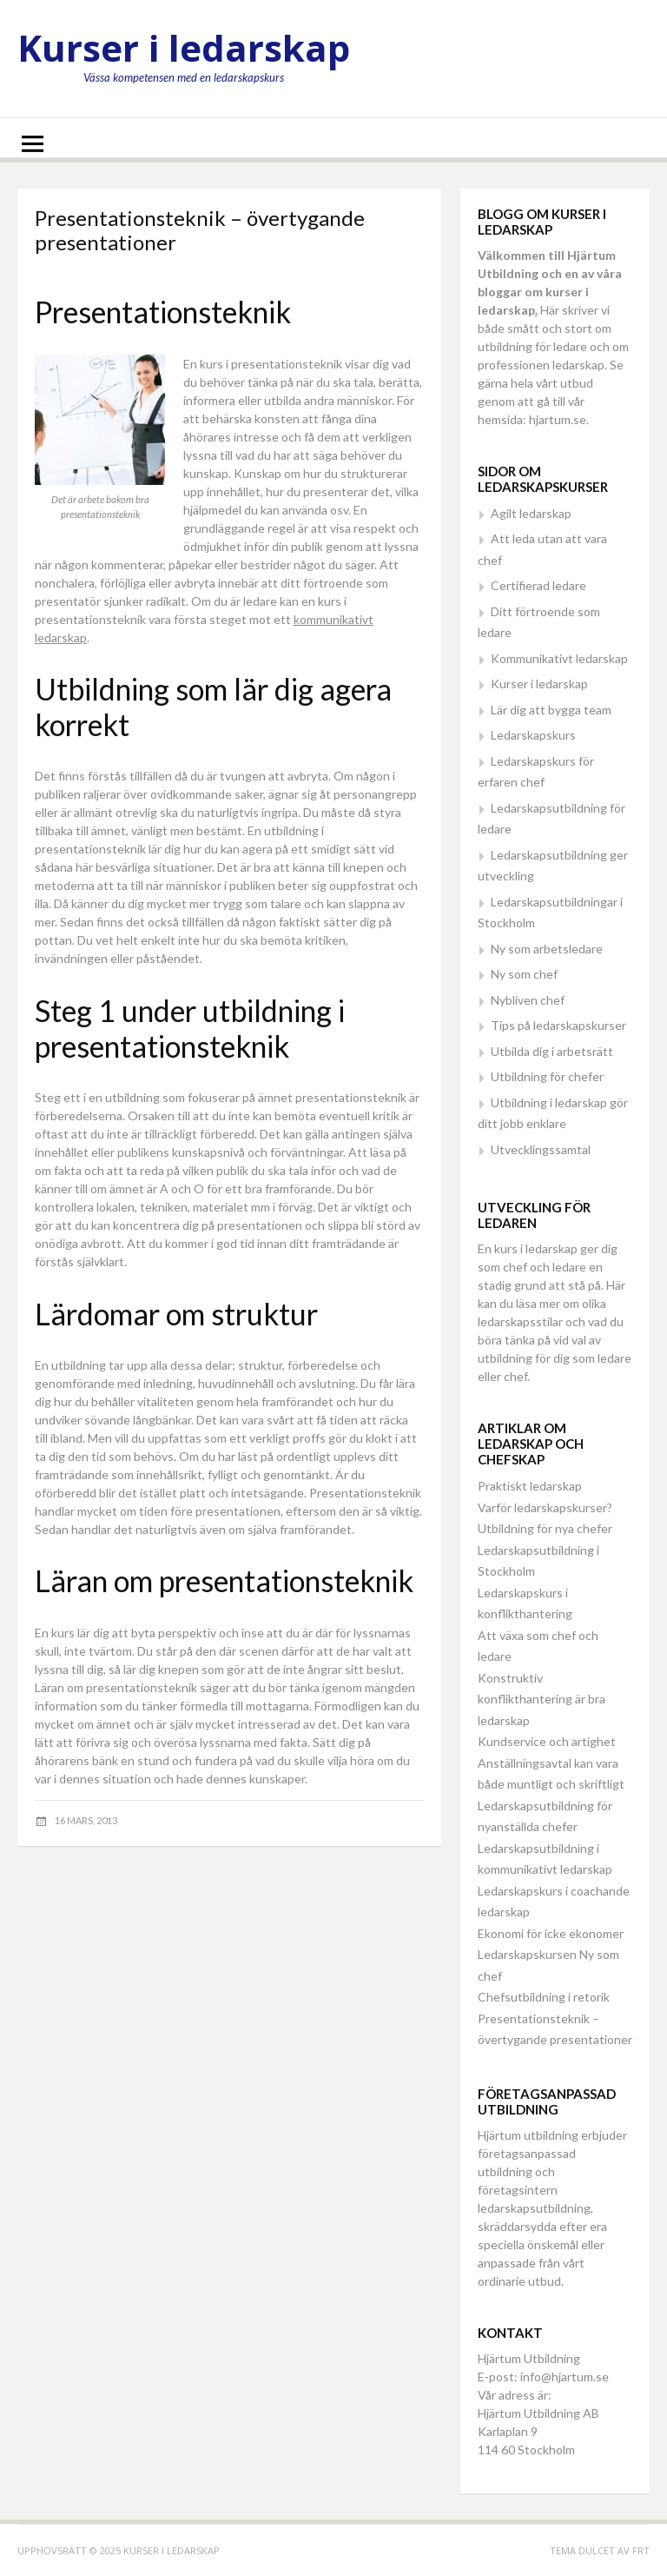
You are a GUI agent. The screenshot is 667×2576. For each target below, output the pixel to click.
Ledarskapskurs (533, 734)
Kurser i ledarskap (183, 47)
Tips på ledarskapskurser (558, 1025)
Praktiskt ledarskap (530, 1485)
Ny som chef (524, 973)
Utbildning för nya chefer (545, 1528)
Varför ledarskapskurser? (545, 1507)
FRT (641, 2550)
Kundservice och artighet (547, 1741)
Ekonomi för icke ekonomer (551, 1933)
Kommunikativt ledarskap (559, 658)
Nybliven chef (528, 1000)
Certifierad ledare (538, 585)
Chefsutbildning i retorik (544, 1996)
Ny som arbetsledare (547, 948)
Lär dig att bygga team (551, 709)
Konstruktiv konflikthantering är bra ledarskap (541, 1699)
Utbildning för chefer (547, 1076)
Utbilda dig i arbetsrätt (552, 1051)
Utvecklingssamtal (541, 1149)
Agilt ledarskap (531, 513)
